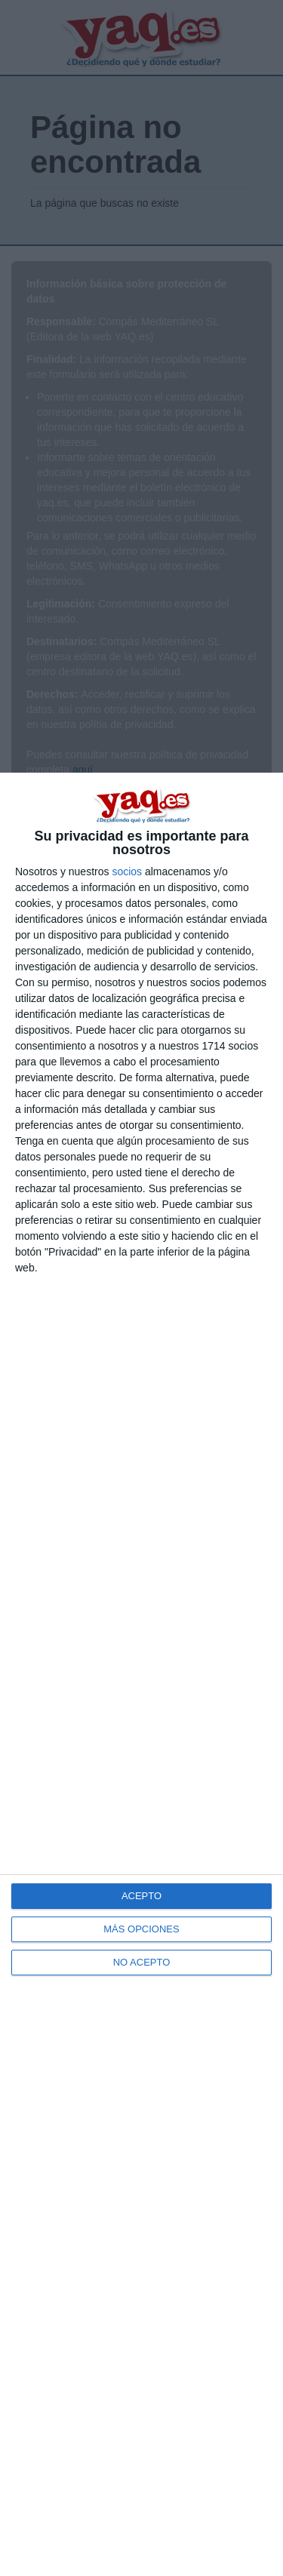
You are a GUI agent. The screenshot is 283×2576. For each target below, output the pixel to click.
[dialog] (141, 1674)
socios (127, 871)
